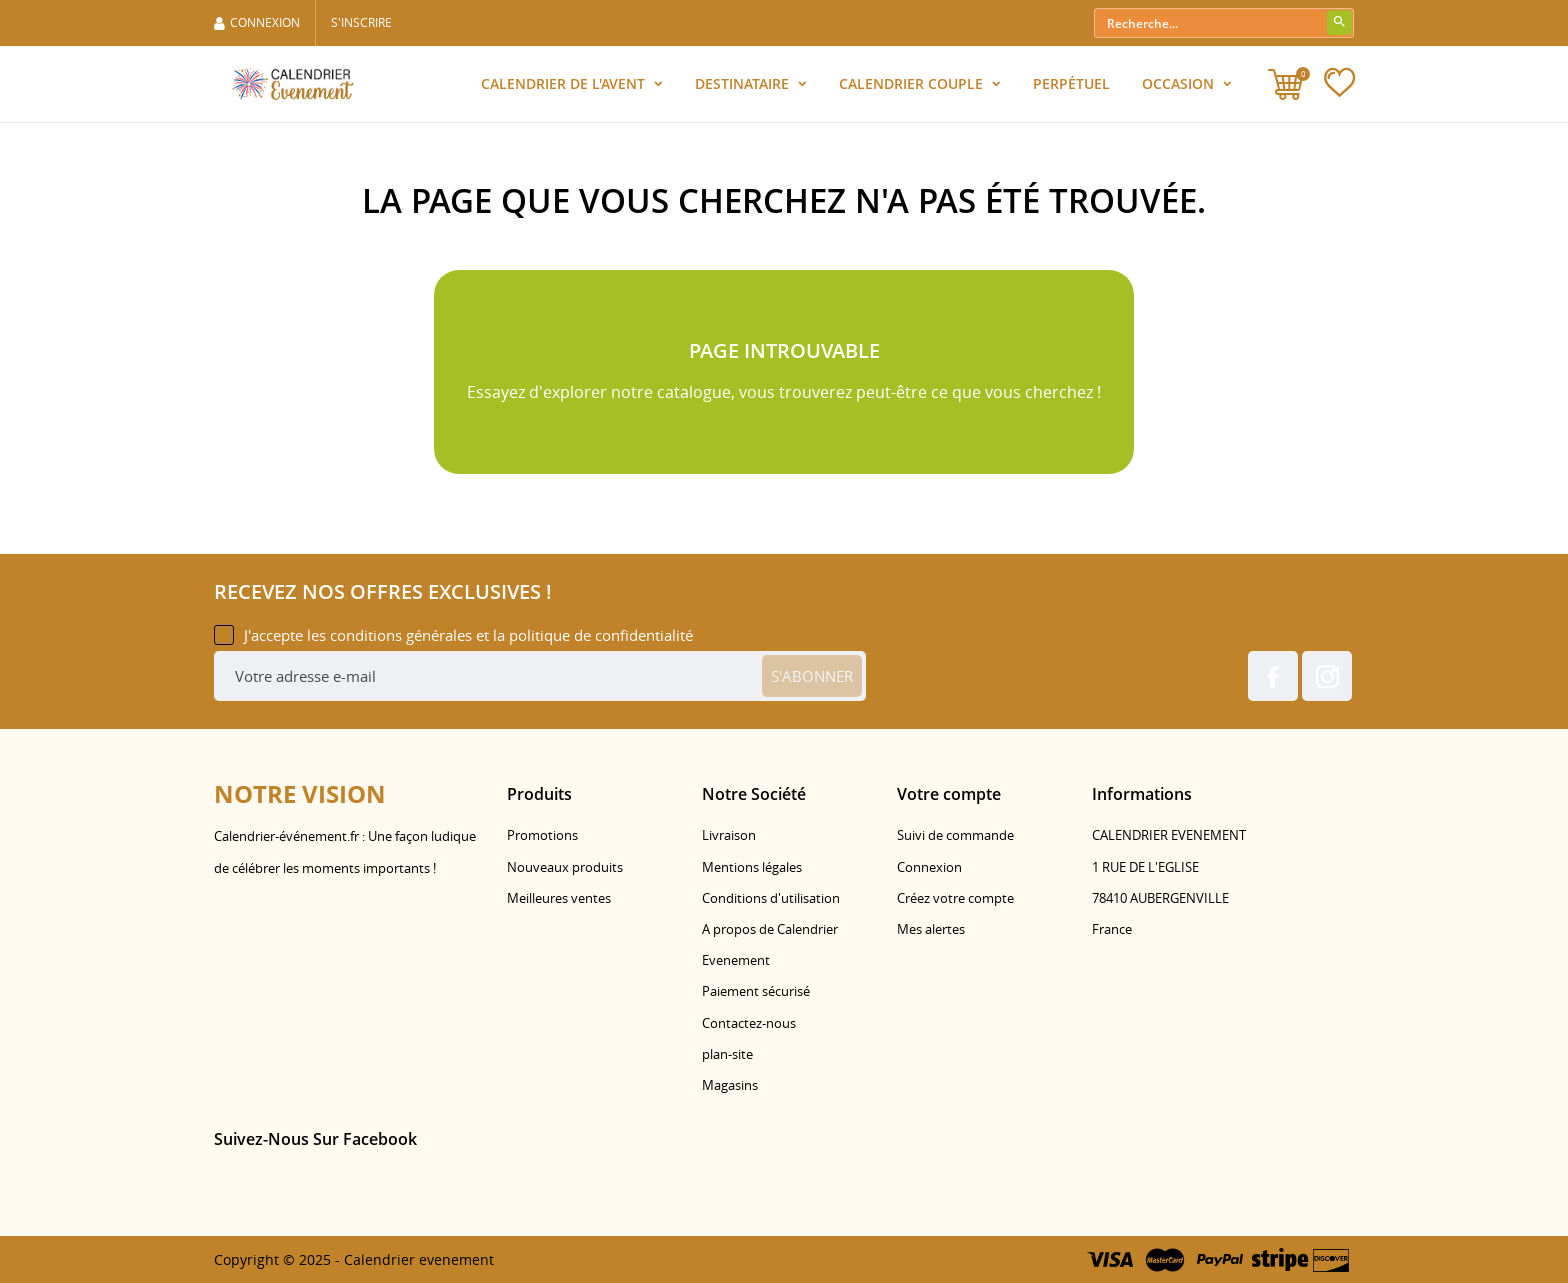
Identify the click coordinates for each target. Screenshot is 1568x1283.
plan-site (727, 1054)
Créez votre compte (955, 898)
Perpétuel (1071, 83)
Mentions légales (752, 867)
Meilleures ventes (559, 898)
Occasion (1180, 83)
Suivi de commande (955, 835)
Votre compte (949, 794)
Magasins (730, 1085)
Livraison (729, 835)
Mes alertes (931, 929)
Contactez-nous (749, 1023)
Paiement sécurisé (756, 991)
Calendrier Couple (913, 83)
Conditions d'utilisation (771, 898)
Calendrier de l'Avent (565, 83)
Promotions (542, 835)
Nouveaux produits (565, 867)
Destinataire (744, 83)
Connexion (929, 867)
